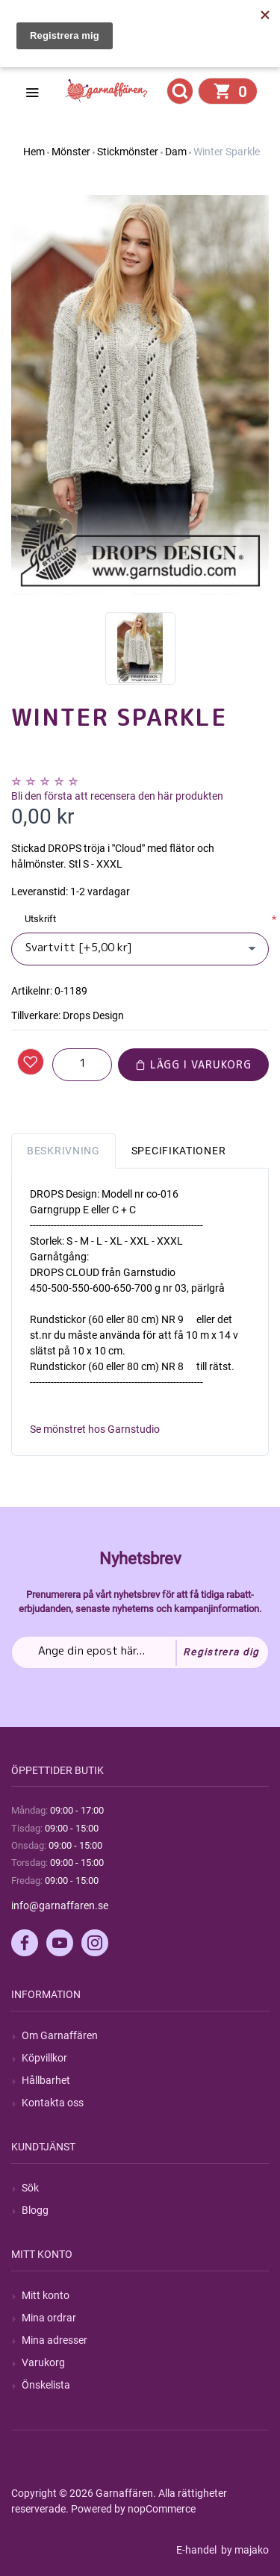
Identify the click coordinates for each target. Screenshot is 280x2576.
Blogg (35, 2210)
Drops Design (93, 1015)
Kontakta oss (53, 2103)
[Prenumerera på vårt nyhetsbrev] (140, 1652)
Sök (30, 2188)
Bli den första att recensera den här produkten (117, 796)
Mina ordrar (49, 2318)
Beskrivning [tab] (63, 1151)
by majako (244, 2550)
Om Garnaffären (60, 2035)
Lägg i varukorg (193, 1064)
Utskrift (40, 918)
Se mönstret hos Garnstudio (95, 1429)
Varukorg (43, 2362)
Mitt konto (45, 2295)
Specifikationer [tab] (178, 1151)
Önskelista (46, 2385)
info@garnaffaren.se (59, 1905)
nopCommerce (162, 2509)
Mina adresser (54, 2340)
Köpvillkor (44, 2058)
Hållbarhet (46, 2080)
